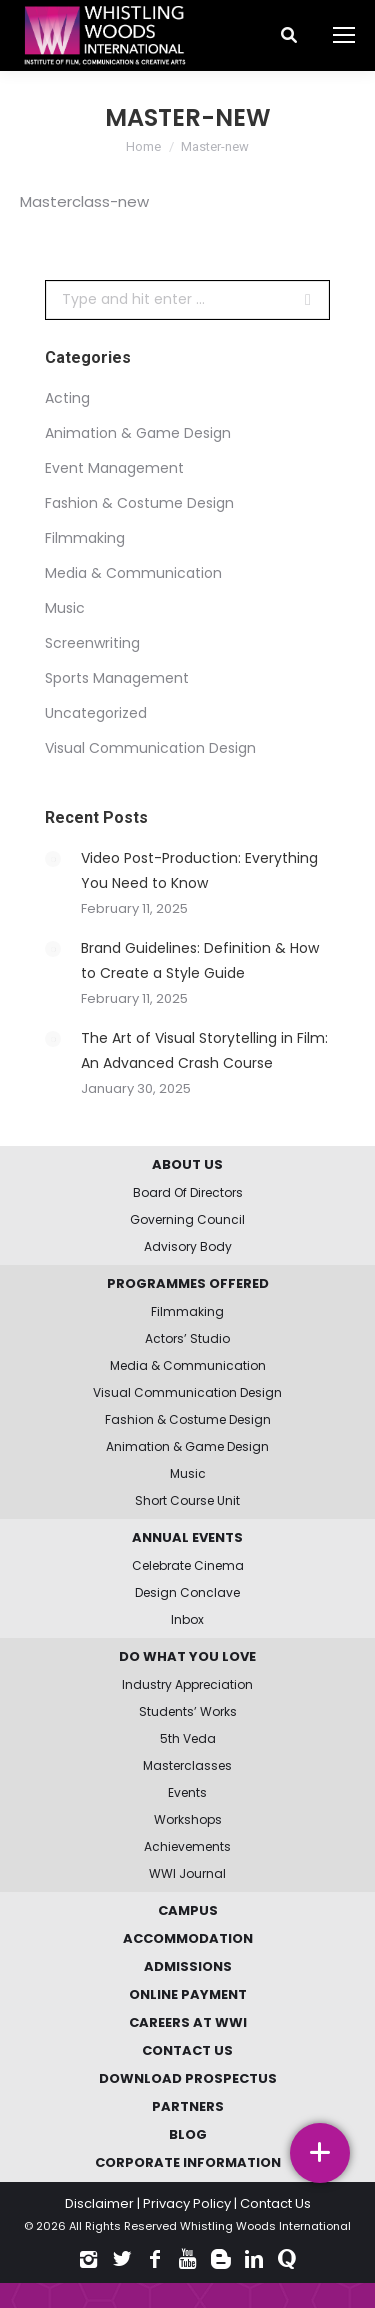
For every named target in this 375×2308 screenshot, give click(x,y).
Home (143, 146)
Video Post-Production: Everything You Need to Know (199, 870)
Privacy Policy (187, 2203)
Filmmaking (85, 538)
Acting (67, 398)
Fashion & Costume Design (139, 503)
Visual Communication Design (150, 748)
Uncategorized (96, 713)
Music (65, 608)
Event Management (114, 468)
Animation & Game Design (138, 433)
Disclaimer (99, 2203)
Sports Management (117, 678)
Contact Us (275, 2203)
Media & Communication (133, 573)
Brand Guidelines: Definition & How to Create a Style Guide (200, 960)
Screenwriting (92, 643)
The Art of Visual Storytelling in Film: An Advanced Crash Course (204, 1050)
